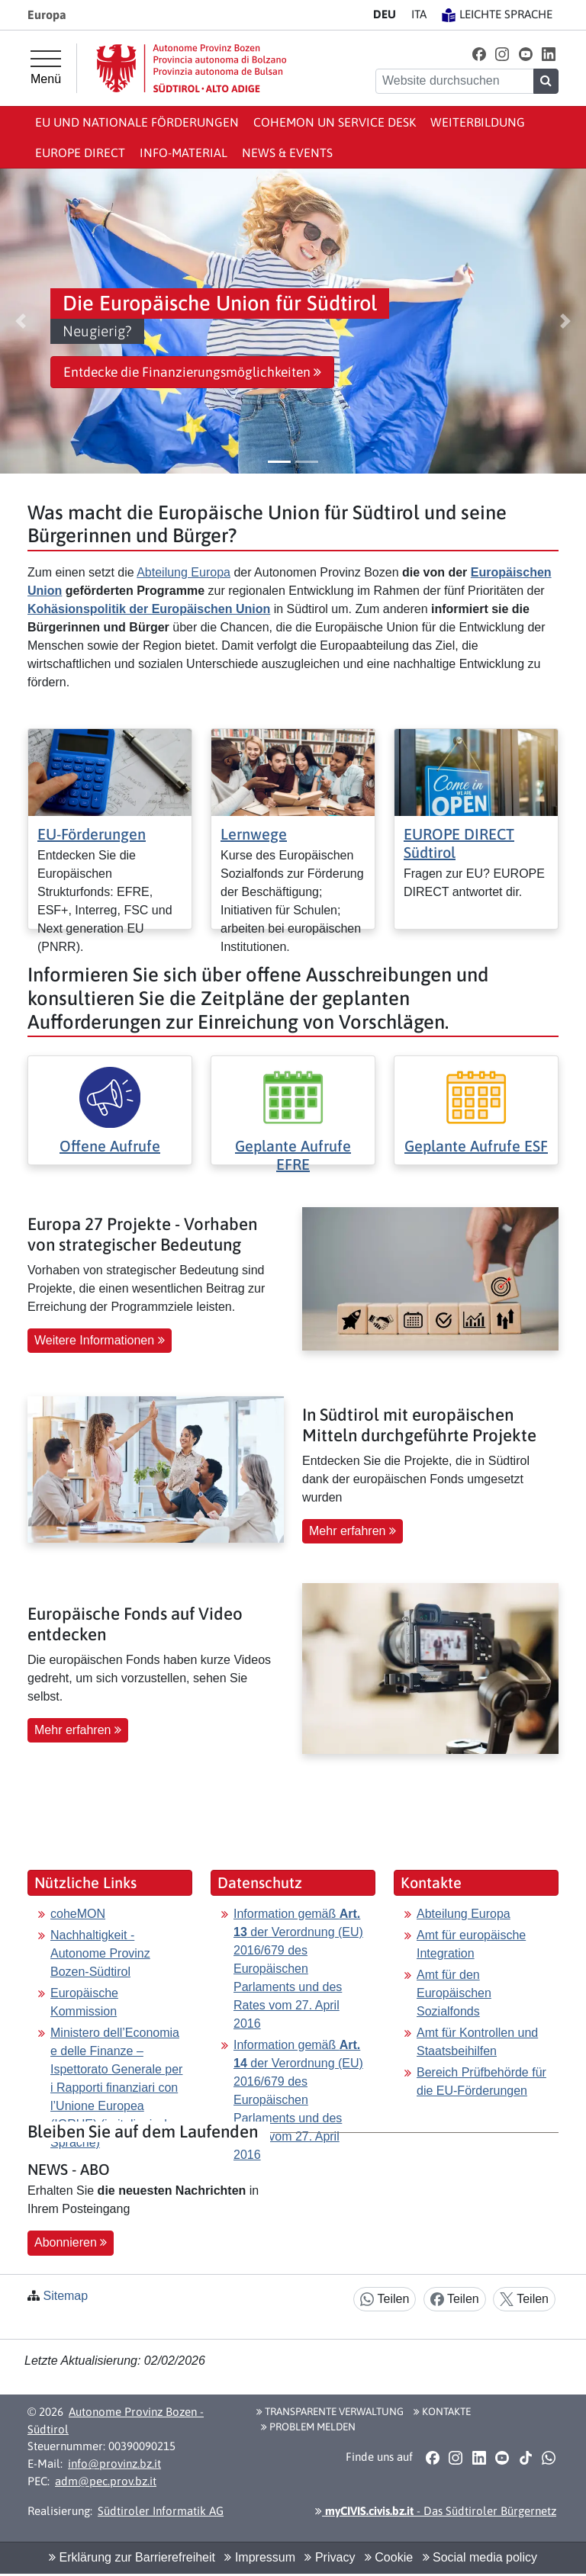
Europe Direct (80, 152)
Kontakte (442, 2411)
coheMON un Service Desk (334, 122)
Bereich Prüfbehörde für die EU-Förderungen (481, 2081)
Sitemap (65, 2295)
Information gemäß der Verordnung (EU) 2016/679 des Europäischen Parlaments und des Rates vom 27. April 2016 (298, 1968)
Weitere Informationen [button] (99, 1340)
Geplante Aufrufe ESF (476, 1146)
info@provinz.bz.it (114, 2463)
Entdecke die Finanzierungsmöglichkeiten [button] (192, 372)
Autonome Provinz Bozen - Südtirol (115, 2420)
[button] (478, 54)
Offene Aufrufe (110, 1146)
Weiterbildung (477, 122)
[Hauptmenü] (45, 67)
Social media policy (480, 2557)
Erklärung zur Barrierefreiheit (132, 2557)
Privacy (329, 2557)
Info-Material (183, 152)
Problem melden (308, 2426)
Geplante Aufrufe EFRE (293, 1155)
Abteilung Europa (183, 572)
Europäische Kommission (84, 2002)
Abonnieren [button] (70, 2242)
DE (384, 14)
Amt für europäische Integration (471, 1944)
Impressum (259, 2557)
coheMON (77, 1913)
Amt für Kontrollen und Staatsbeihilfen (477, 2041)
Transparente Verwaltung (330, 2411)
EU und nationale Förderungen (137, 122)
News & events (287, 152)
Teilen (384, 2299)
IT (419, 14)
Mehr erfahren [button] (352, 1530)
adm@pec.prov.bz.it (105, 2481)
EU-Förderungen (91, 834)
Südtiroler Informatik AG (161, 2510)
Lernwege (254, 834)
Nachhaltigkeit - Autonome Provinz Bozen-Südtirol (100, 1953)
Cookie (389, 2557)
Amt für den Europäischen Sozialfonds (454, 1993)
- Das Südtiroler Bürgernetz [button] (435, 2510)
